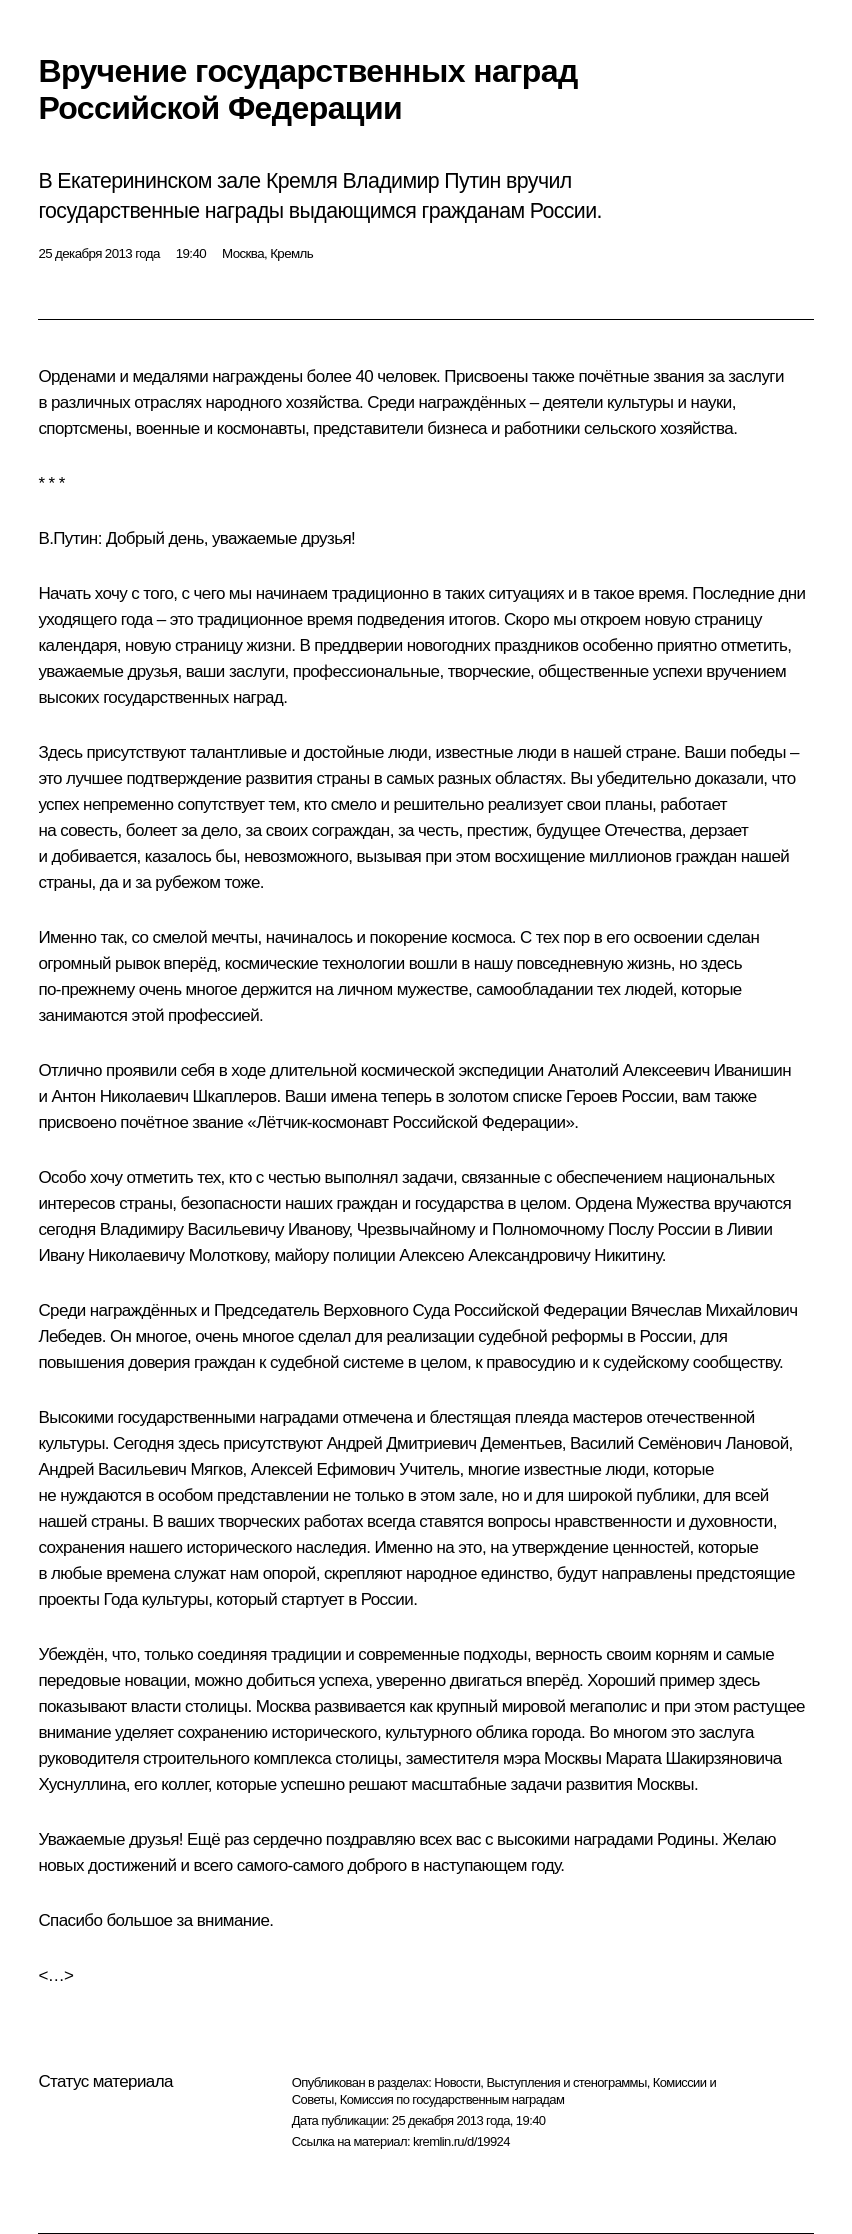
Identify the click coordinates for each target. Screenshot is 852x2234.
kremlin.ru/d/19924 (461, 2141)
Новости (457, 2082)
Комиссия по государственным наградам (452, 2099)
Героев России (620, 1096)
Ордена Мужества (642, 1203)
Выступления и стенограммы (566, 2082)
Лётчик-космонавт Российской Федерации (410, 1122)
